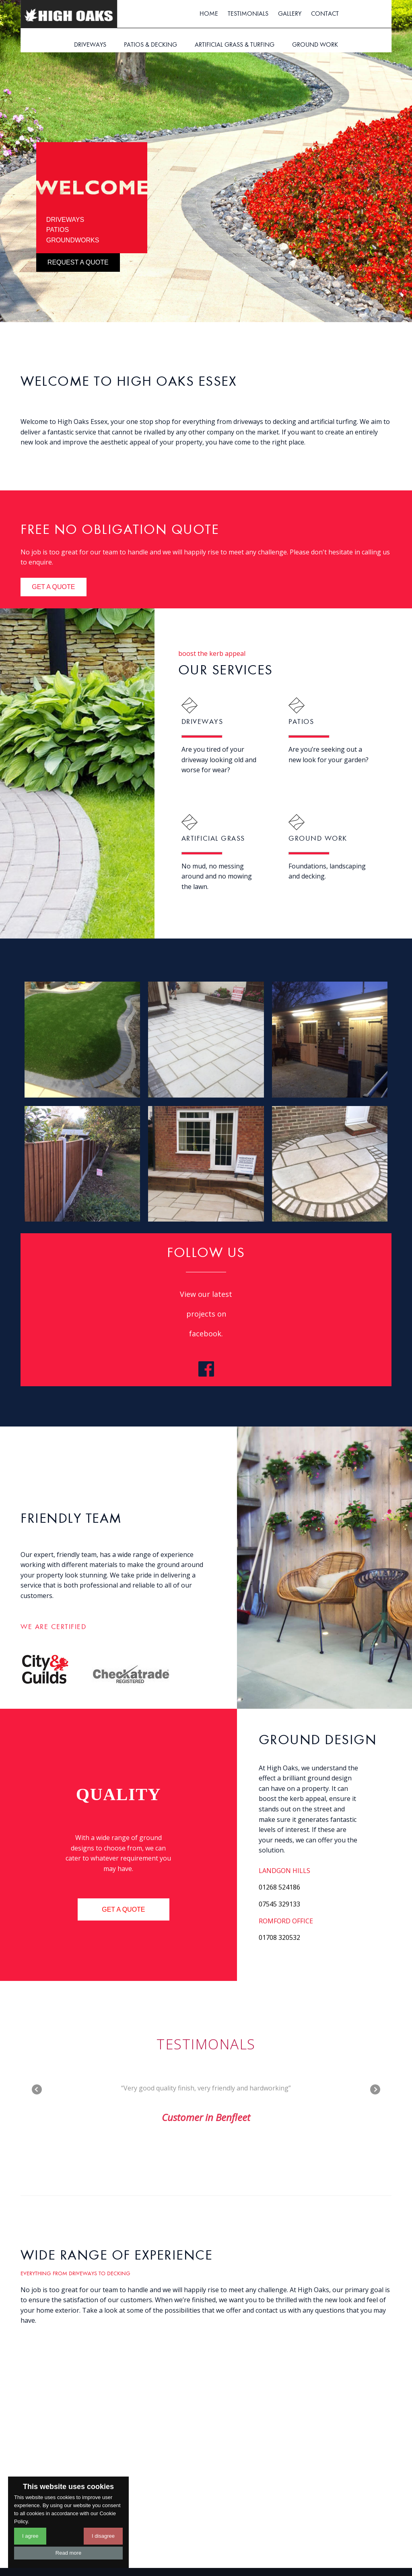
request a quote (78, 262)
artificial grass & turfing (234, 44)
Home (209, 13)
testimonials (248, 13)
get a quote (53, 586)
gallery (289, 13)
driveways (90, 44)
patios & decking (150, 44)
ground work (315, 44)
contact (325, 13)
